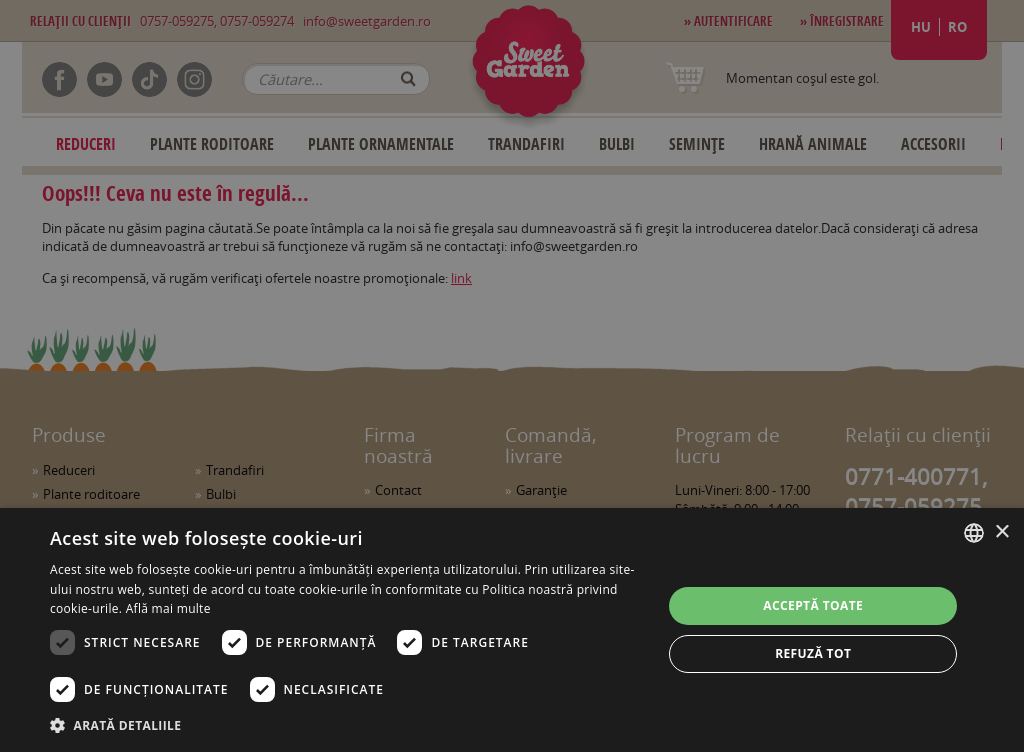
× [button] (1001, 532)
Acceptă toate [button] (813, 605)
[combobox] (974, 533)
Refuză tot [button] (813, 653)
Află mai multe (168, 608)
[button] (347, 725)
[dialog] (512, 630)
